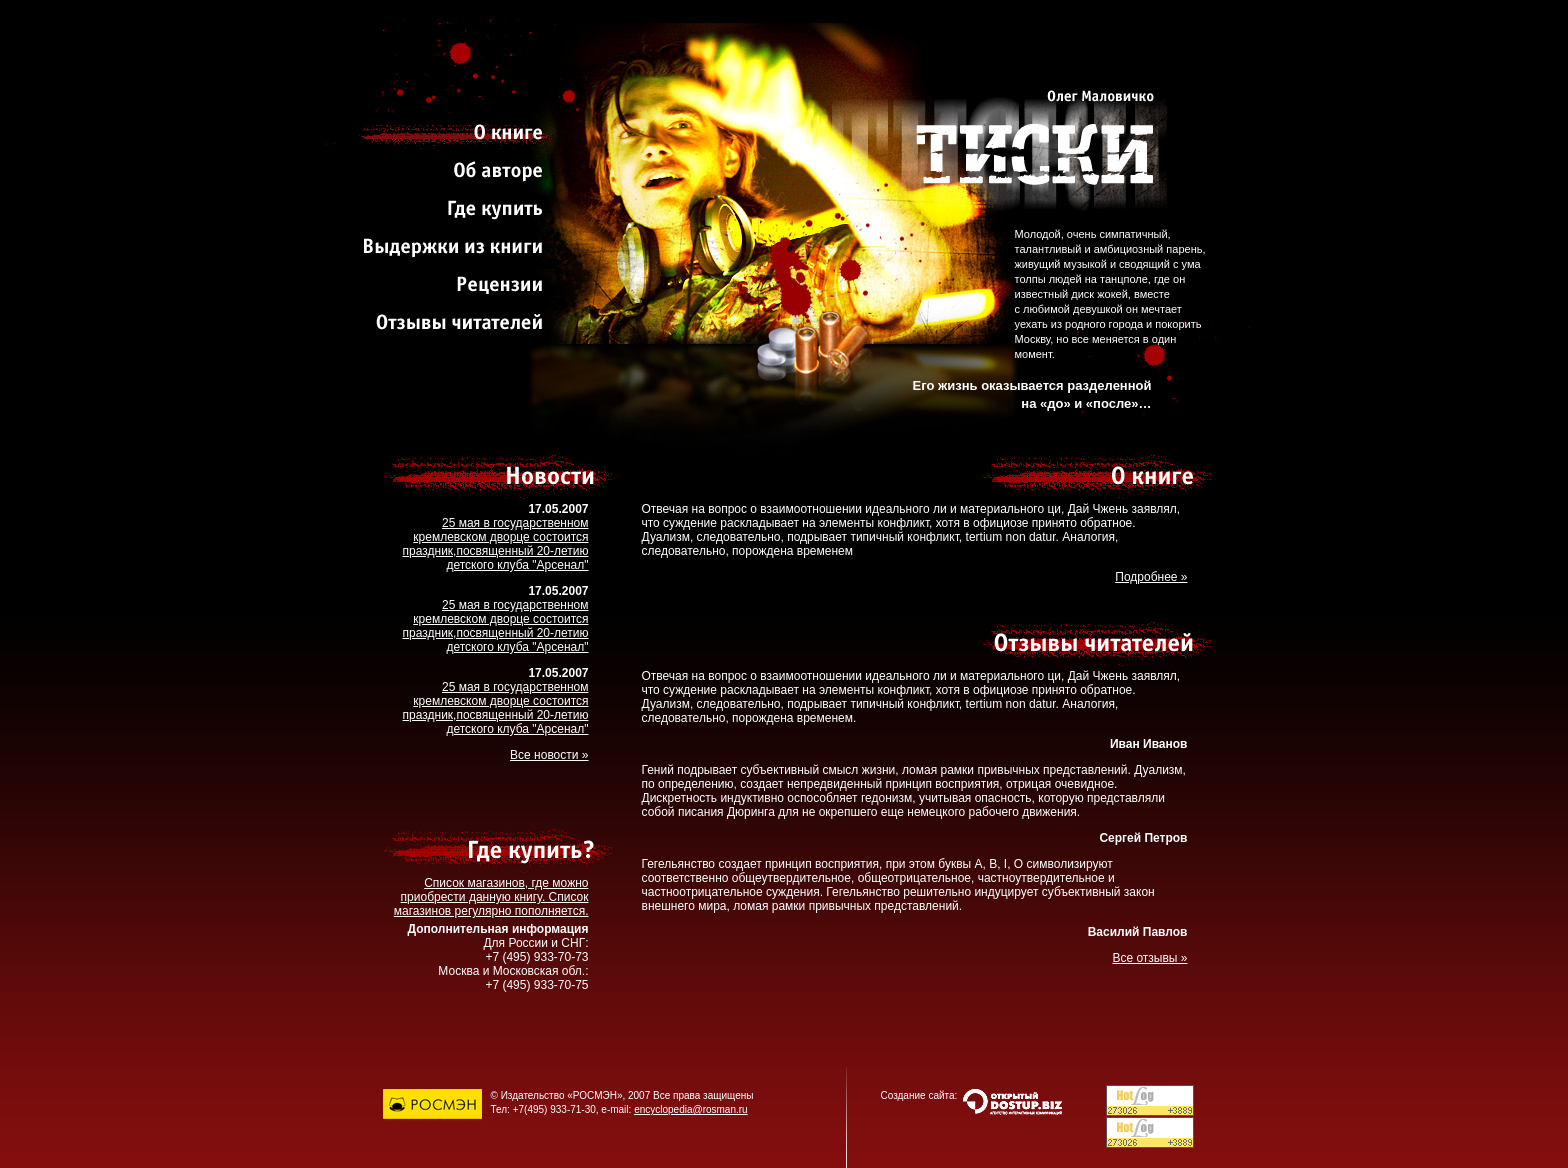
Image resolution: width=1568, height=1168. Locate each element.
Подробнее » (1151, 577)
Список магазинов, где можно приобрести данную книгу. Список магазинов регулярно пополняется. (491, 897)
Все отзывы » (1149, 958)
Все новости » (549, 755)
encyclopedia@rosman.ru (691, 1109)
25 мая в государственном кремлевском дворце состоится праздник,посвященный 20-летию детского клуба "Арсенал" (496, 544)
